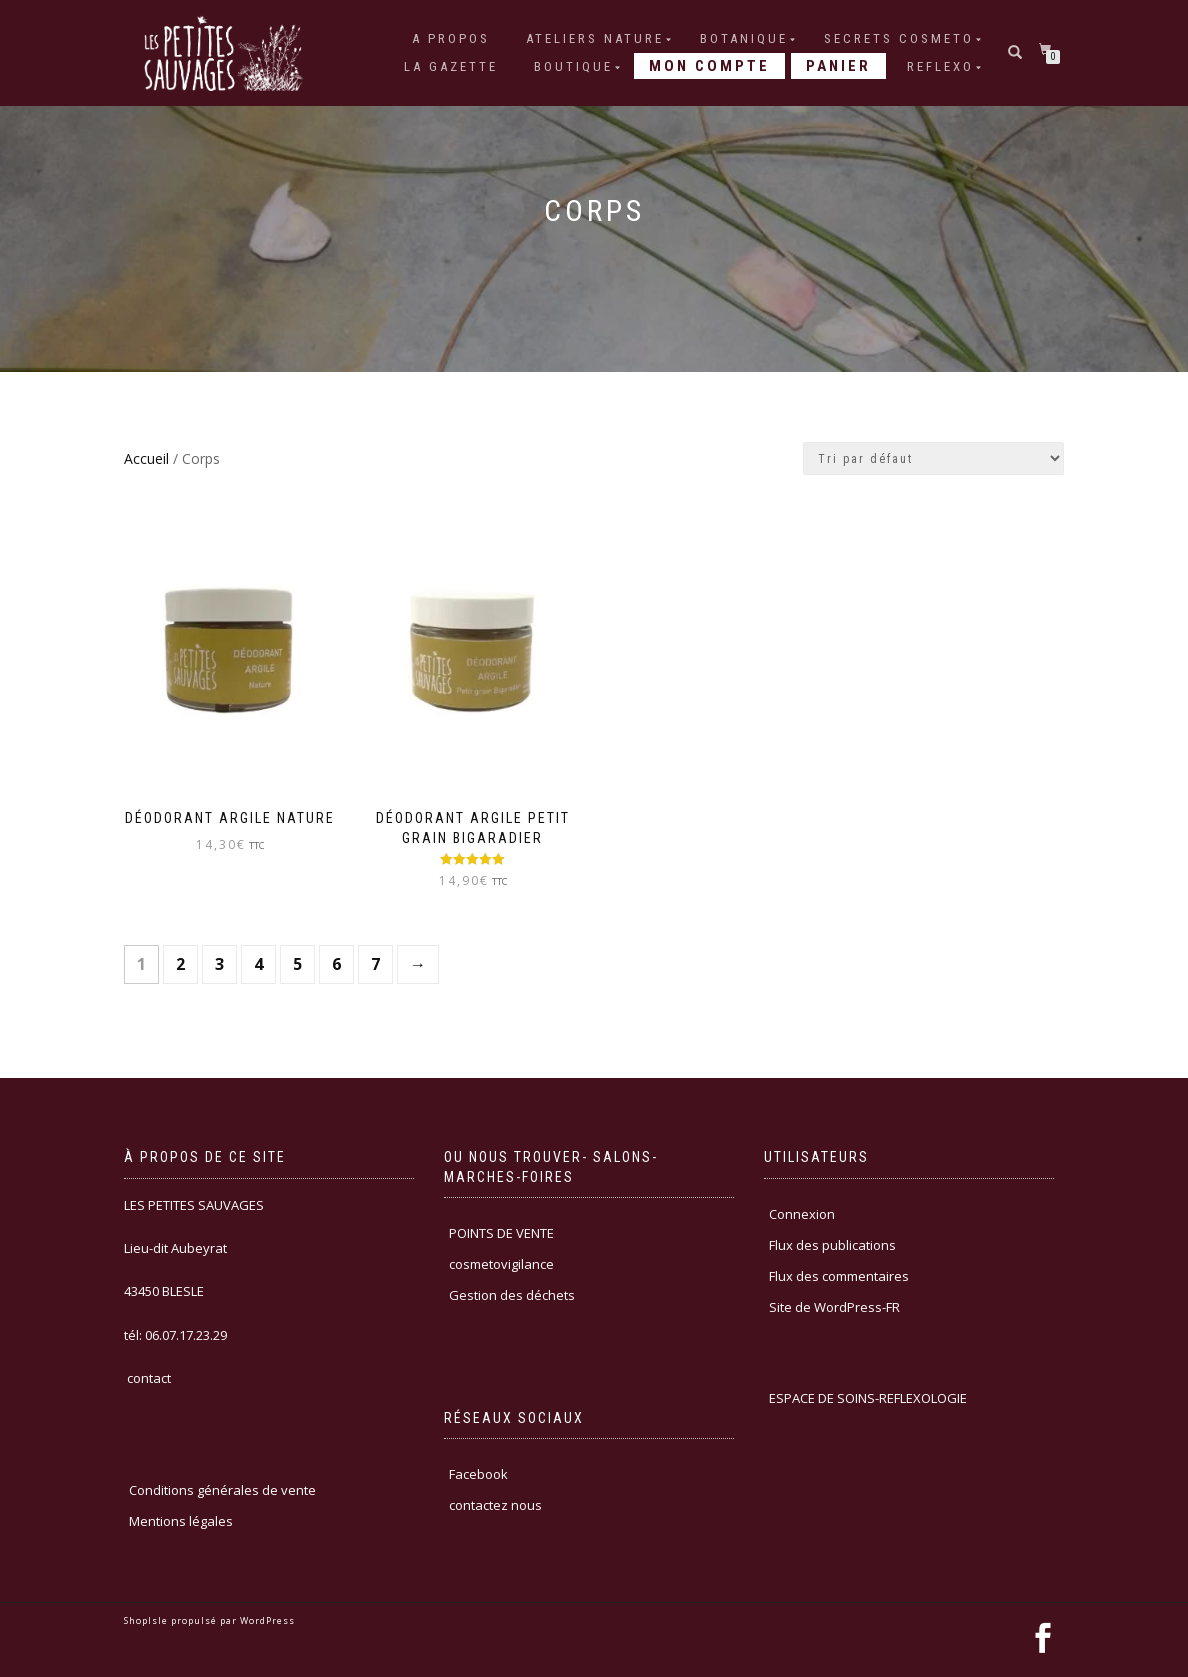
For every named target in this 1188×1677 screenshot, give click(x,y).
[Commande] (933, 458)
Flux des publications (832, 1245)
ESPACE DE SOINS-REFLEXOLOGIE (868, 1398)
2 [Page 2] (180, 964)
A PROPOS (451, 38)
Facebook (478, 1474)
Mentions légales (181, 1521)
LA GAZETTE (451, 66)
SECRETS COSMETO (899, 38)
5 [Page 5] (297, 964)
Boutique (573, 66)
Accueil (146, 458)
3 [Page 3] (219, 964)
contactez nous (495, 1505)
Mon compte (709, 66)
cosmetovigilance (501, 1264)
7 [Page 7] (375, 964)
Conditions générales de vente (222, 1490)
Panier (838, 66)
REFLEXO (940, 66)
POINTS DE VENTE (501, 1233)
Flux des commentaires (839, 1276)
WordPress (266, 1620)
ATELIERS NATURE (595, 38)
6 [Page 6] (336, 964)
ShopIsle (147, 1620)
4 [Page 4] (258, 964)
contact (147, 1378)
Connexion (802, 1214)
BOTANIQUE (744, 38)
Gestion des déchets (512, 1295)
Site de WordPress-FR (834, 1307)
